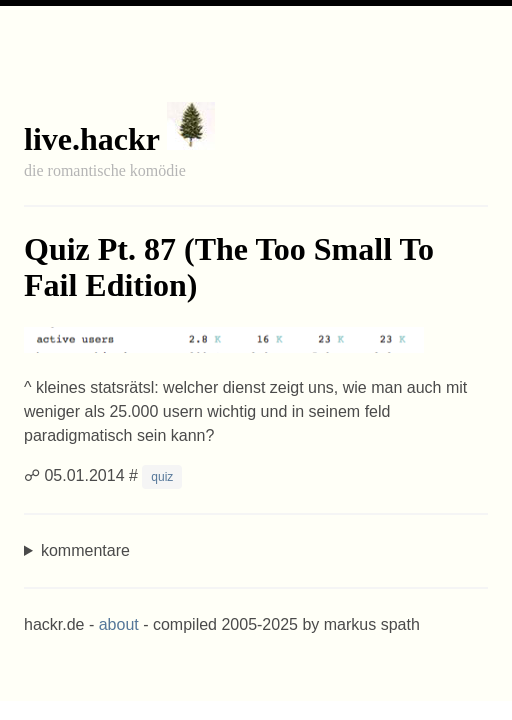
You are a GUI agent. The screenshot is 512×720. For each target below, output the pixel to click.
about (119, 624)
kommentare (85, 550)
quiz (162, 477)
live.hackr (91, 139)
